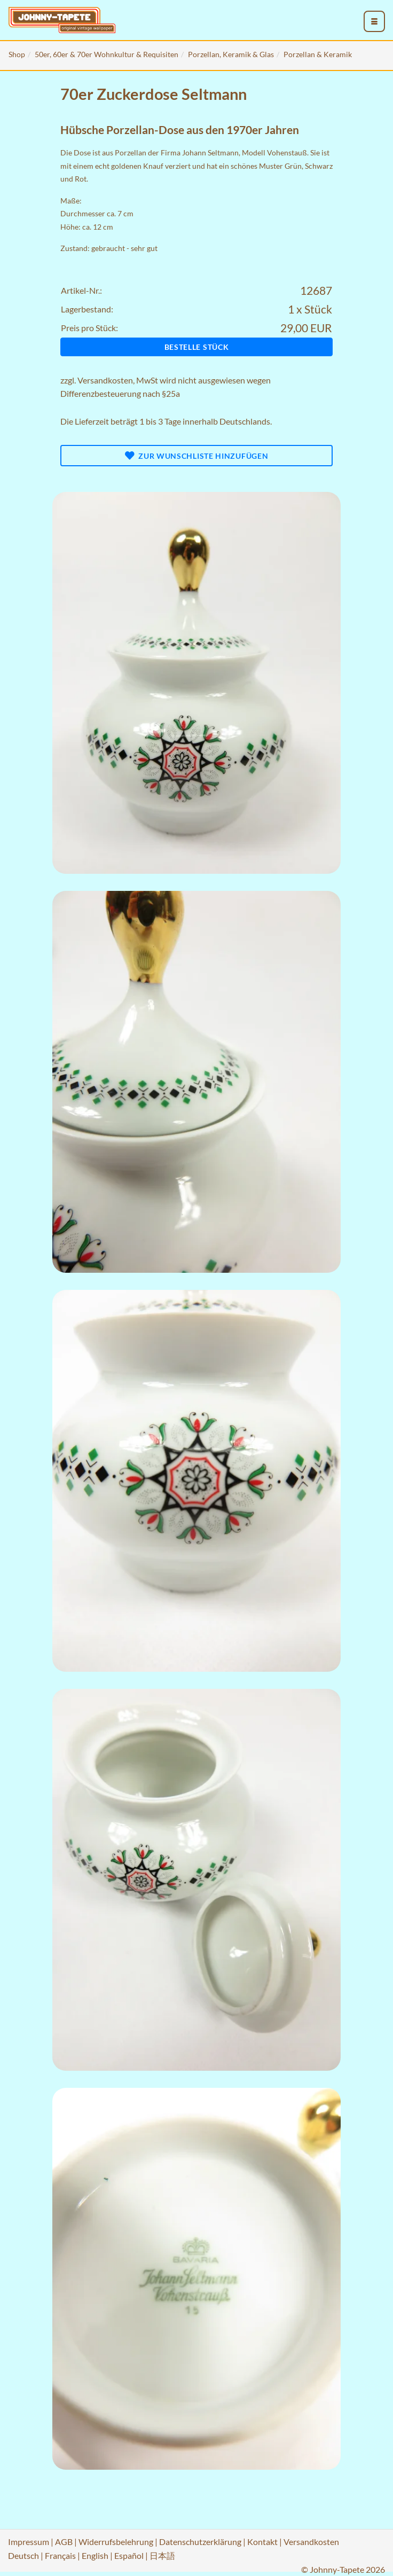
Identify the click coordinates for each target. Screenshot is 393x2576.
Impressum (28, 2541)
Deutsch (23, 2555)
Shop (17, 54)
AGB (64, 2541)
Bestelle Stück (196, 346)
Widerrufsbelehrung (115, 2541)
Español (129, 2555)
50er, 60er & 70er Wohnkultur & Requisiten (106, 54)
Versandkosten (105, 380)
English (95, 2555)
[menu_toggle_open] (374, 21)
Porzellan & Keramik (318, 54)
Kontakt (262, 2541)
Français (60, 2555)
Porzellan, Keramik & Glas (231, 54)
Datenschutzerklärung (200, 2541)
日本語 (162, 2555)
